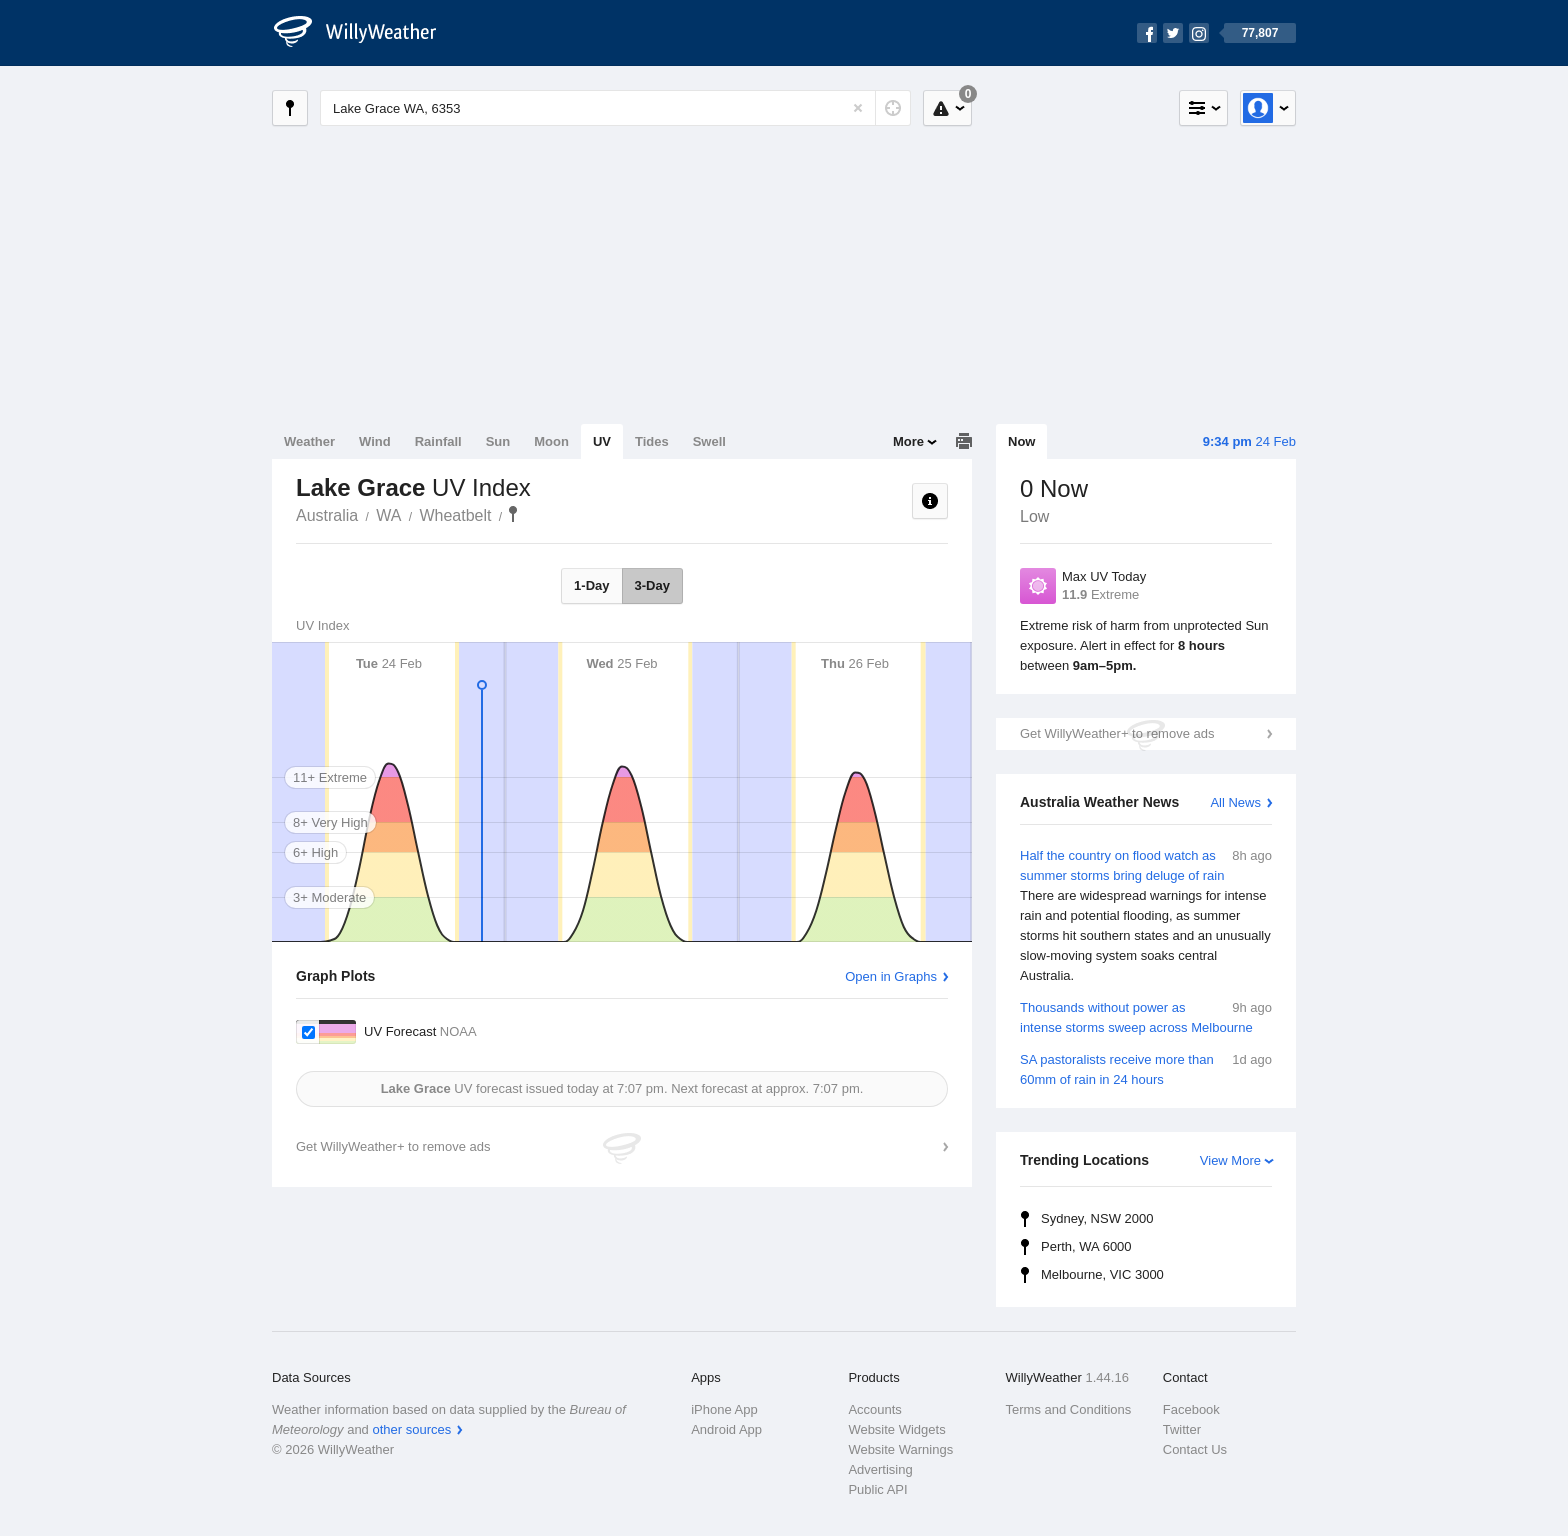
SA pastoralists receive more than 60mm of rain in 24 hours (1146, 1068)
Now (1021, 441)
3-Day (652, 585)
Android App (726, 1429)
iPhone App (724, 1409)
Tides (652, 441)
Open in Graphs (891, 976)
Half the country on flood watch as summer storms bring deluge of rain (1146, 916)
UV (602, 441)
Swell (709, 441)
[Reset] (858, 108)
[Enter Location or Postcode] (615, 108)
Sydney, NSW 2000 (1097, 1218)
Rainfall (438, 441)
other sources (411, 1429)
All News (1235, 802)
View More (1230, 1160)
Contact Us (1195, 1449)
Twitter (1182, 1429)
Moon (551, 441)
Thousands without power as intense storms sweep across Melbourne (1146, 1016)
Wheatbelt (455, 515)
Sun (498, 441)
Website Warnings (900, 1449)
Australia (327, 515)
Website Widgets (896, 1429)
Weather (309, 441)
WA (388, 515)
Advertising (880, 1469)
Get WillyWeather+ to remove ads (1117, 733)
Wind (375, 441)
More (908, 441)
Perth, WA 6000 (1086, 1246)
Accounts (874, 1409)
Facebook (1191, 1409)
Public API (877, 1489)
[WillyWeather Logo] (366, 33)
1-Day (591, 585)
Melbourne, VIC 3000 (1102, 1274)
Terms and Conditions (1069, 1409)
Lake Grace (513, 514)
